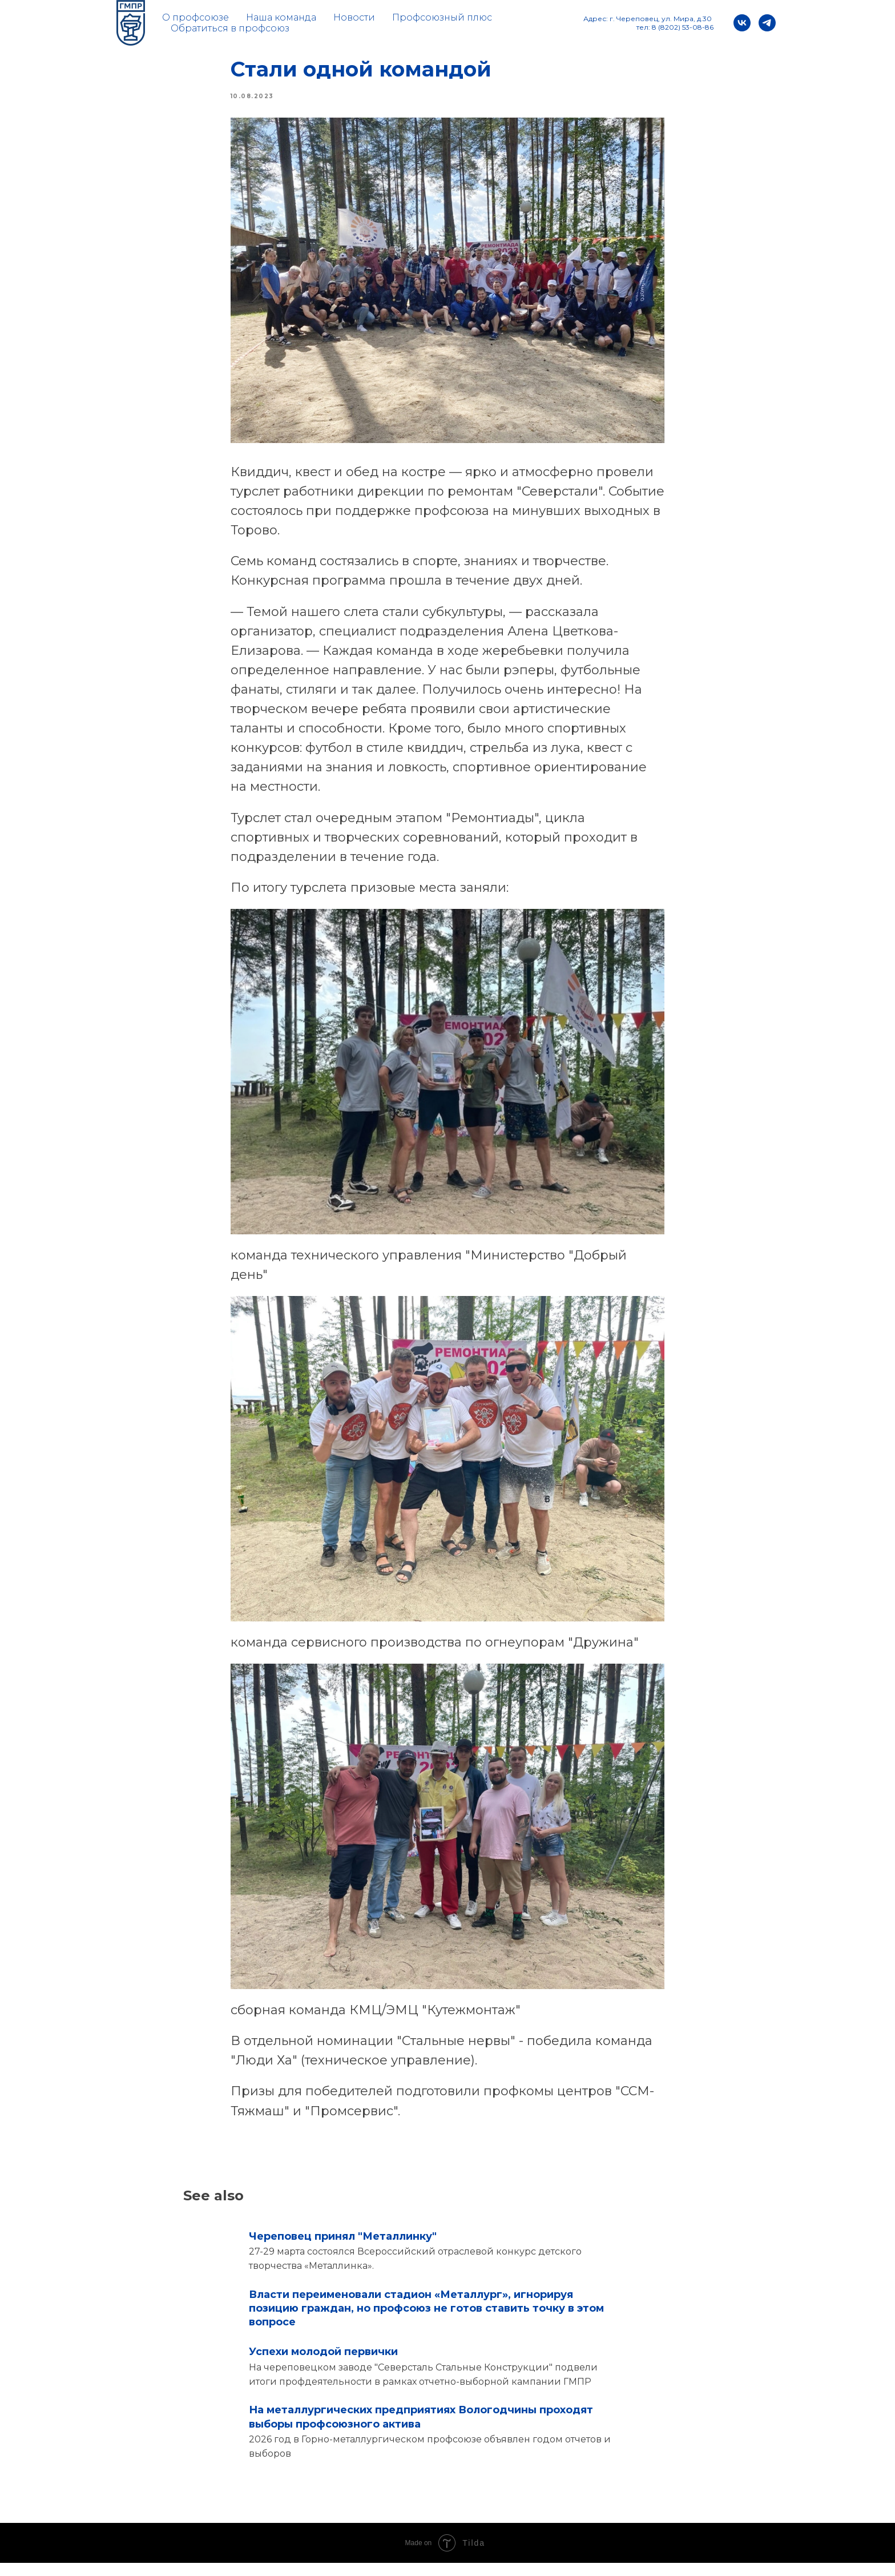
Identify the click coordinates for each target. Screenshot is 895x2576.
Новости (354, 17)
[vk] (742, 22)
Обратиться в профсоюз (230, 28)
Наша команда (281, 17)
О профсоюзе (195, 17)
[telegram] (767, 22)
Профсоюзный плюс (442, 17)
